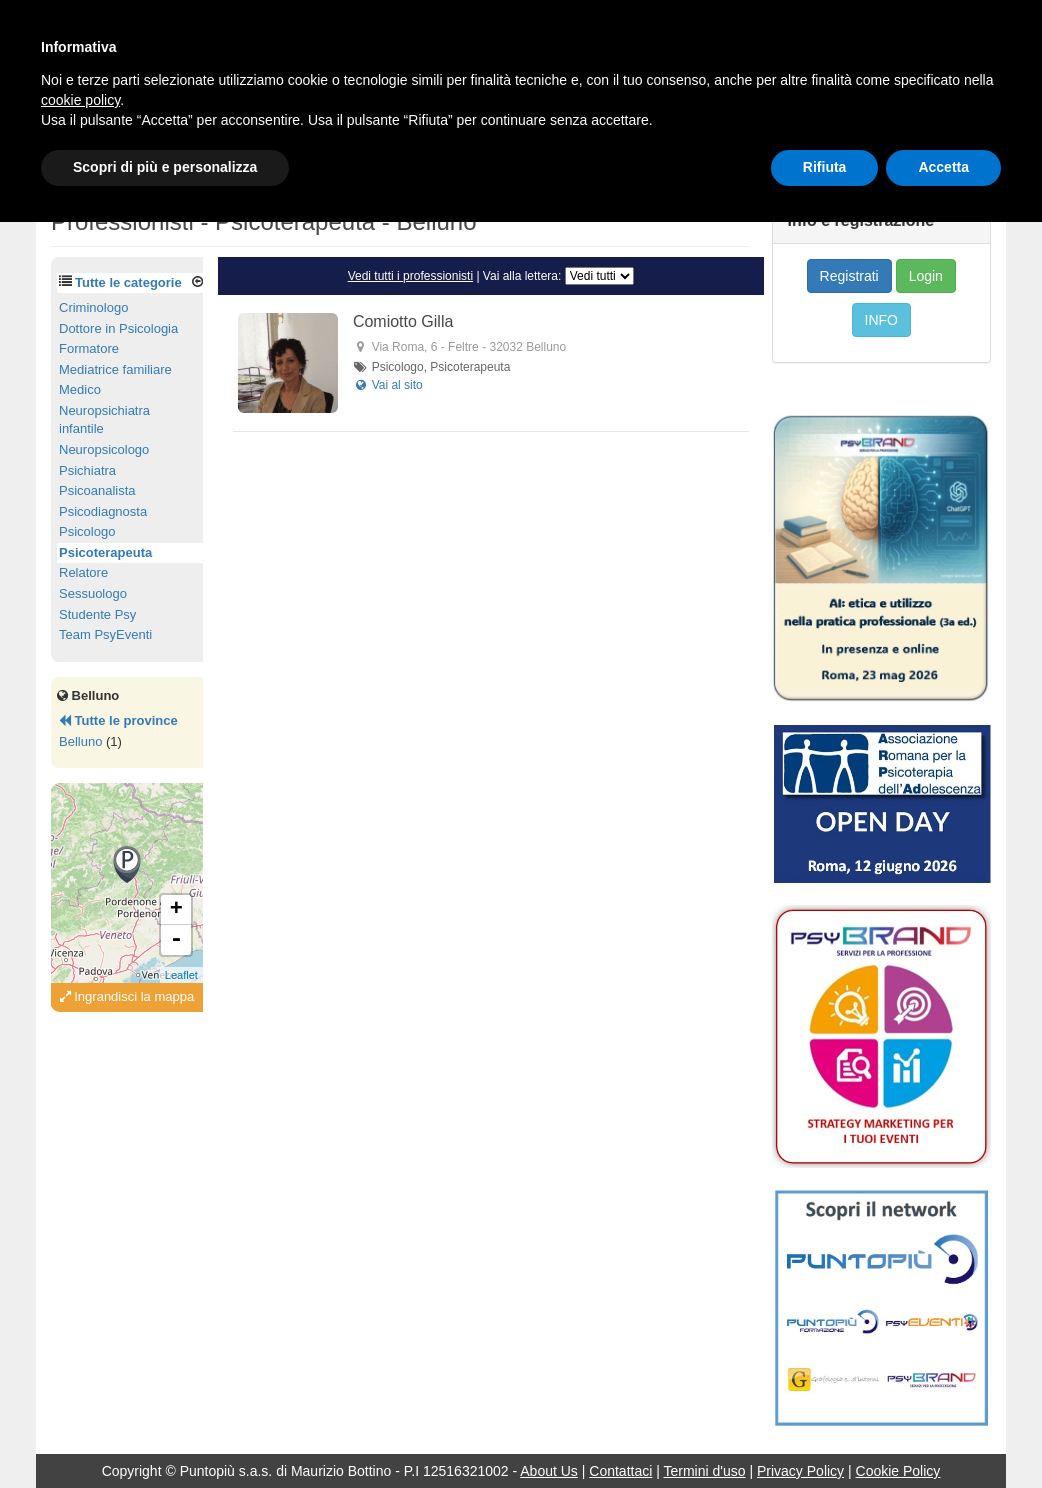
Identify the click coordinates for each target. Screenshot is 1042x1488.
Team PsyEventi (105, 634)
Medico (80, 389)
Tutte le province (118, 720)
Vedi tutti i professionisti (410, 276)
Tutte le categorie (128, 282)
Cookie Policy (898, 1471)
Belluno (80, 741)
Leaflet (181, 975)
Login (926, 276)
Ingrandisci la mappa (127, 996)
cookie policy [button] (80, 100)
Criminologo (93, 307)
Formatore (89, 348)
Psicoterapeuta (105, 552)
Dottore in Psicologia (118, 328)
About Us (549, 1471)
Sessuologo (93, 593)
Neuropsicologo (104, 449)
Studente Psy (97, 614)
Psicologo (87, 531)
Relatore (83, 572)
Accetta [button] (943, 167)
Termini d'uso (705, 1471)
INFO (881, 320)
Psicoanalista (97, 490)
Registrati (849, 276)
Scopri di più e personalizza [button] (165, 167)
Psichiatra (87, 470)
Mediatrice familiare (115, 369)
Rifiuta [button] (825, 167)
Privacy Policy (800, 1471)
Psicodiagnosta (103, 511)
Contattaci (620, 1471)
